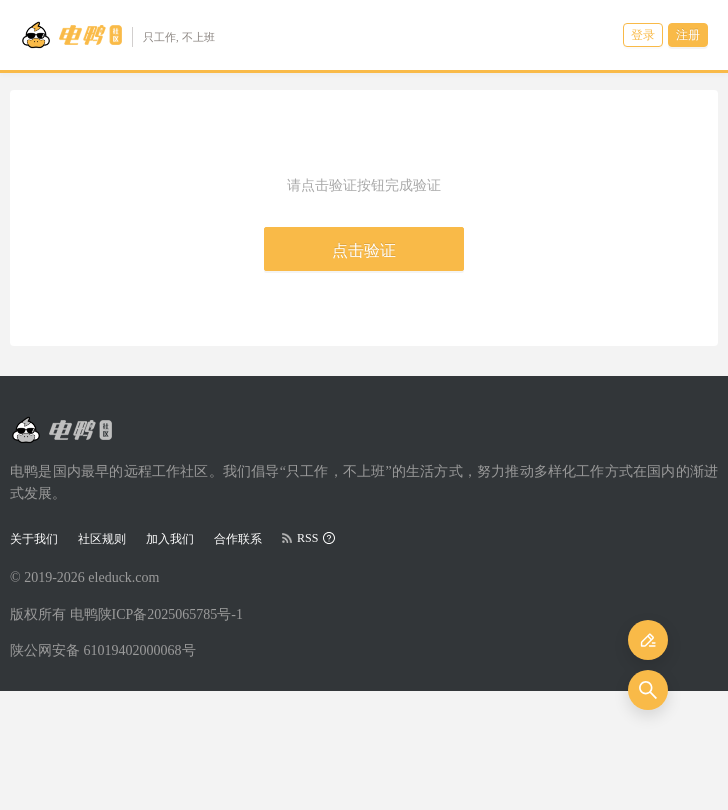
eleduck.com (123, 577)
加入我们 (170, 539)
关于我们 (34, 539)
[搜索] (648, 690)
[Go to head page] (117, 35)
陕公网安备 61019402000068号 (103, 650)
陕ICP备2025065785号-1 (170, 614)
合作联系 (238, 539)
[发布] (648, 640)
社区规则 (102, 539)
